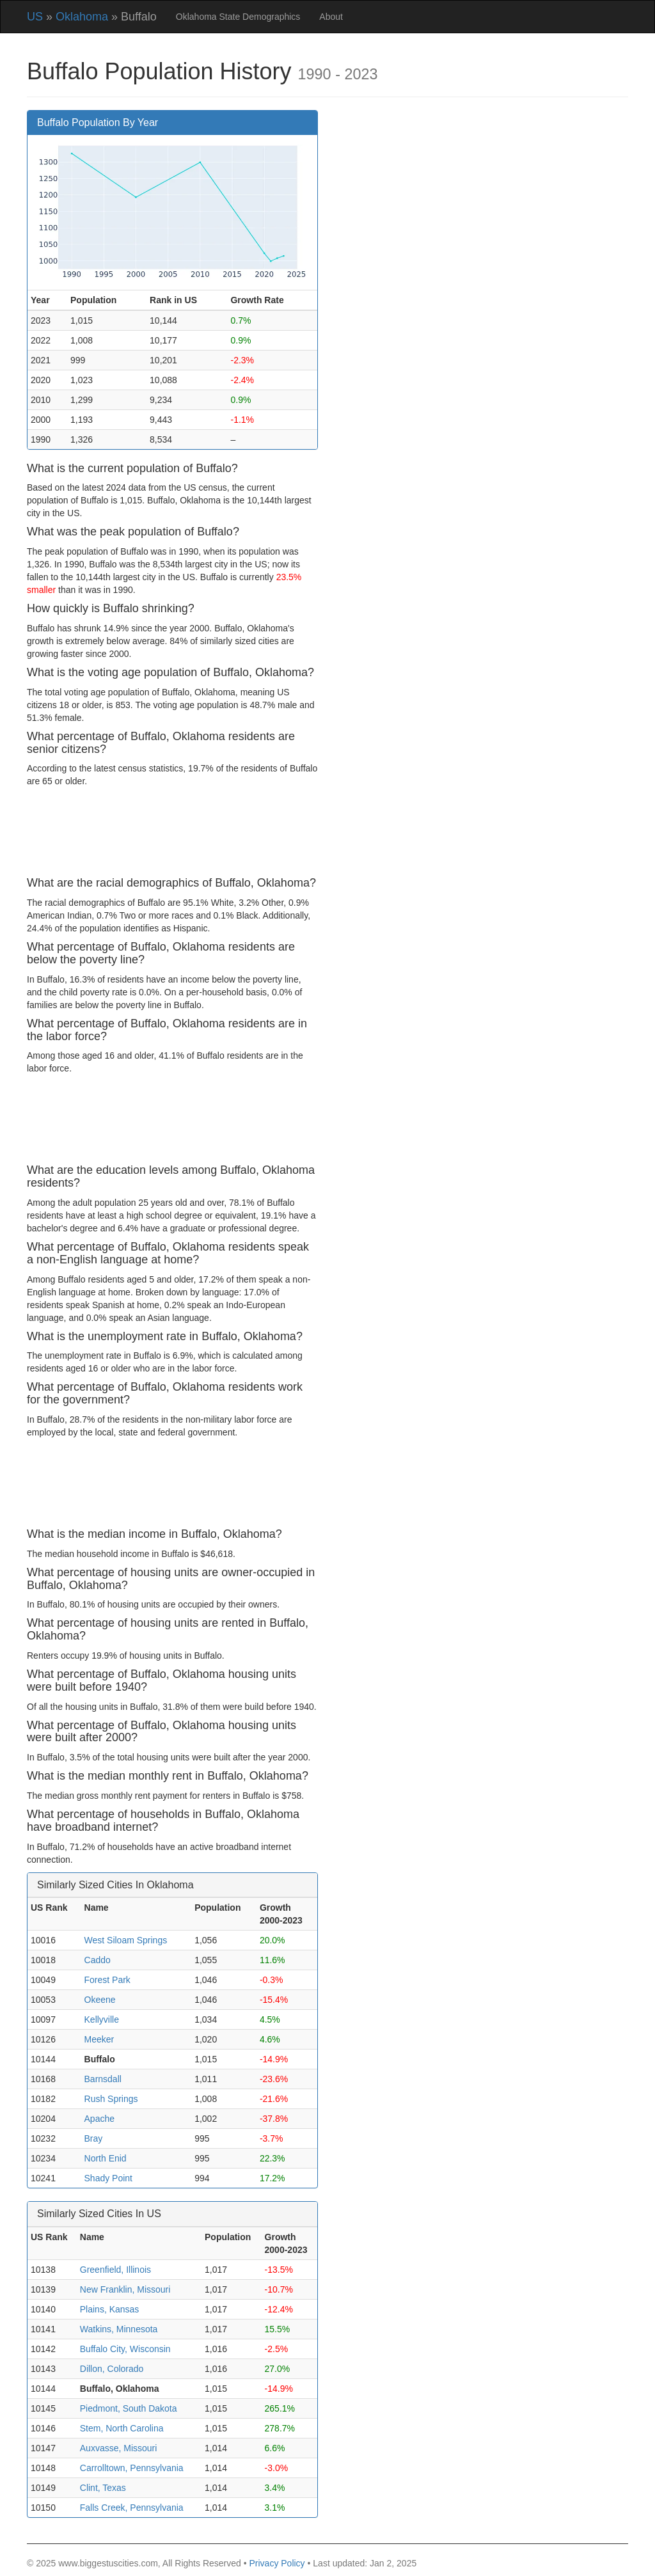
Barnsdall (103, 2079)
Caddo (97, 1960)
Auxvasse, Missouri (118, 2448)
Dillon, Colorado (112, 2369)
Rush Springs (111, 2099)
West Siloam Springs (126, 1940)
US (35, 16)
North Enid (105, 2158)
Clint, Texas (103, 2488)
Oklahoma (82, 16)
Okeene (100, 2000)
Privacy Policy (276, 2563)
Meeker (99, 2039)
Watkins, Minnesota (119, 2329)
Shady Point (108, 2178)
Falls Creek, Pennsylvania (132, 2507)
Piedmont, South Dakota (128, 2408)
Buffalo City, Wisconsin (125, 2349)
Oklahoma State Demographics (238, 17)
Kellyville (101, 2019)
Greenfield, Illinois (115, 2269)
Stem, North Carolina (122, 2428)
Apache (99, 2119)
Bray (93, 2138)
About (331, 17)
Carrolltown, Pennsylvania (132, 2468)
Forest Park (107, 1980)
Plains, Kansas (109, 2309)
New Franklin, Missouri (125, 2289)
